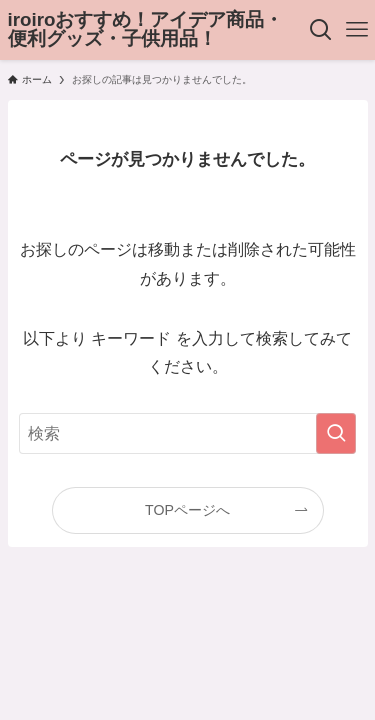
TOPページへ (187, 510)
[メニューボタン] (357, 30)
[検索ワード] (188, 434)
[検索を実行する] (336, 434)
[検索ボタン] (322, 30)
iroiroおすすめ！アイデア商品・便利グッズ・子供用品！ (146, 30)
